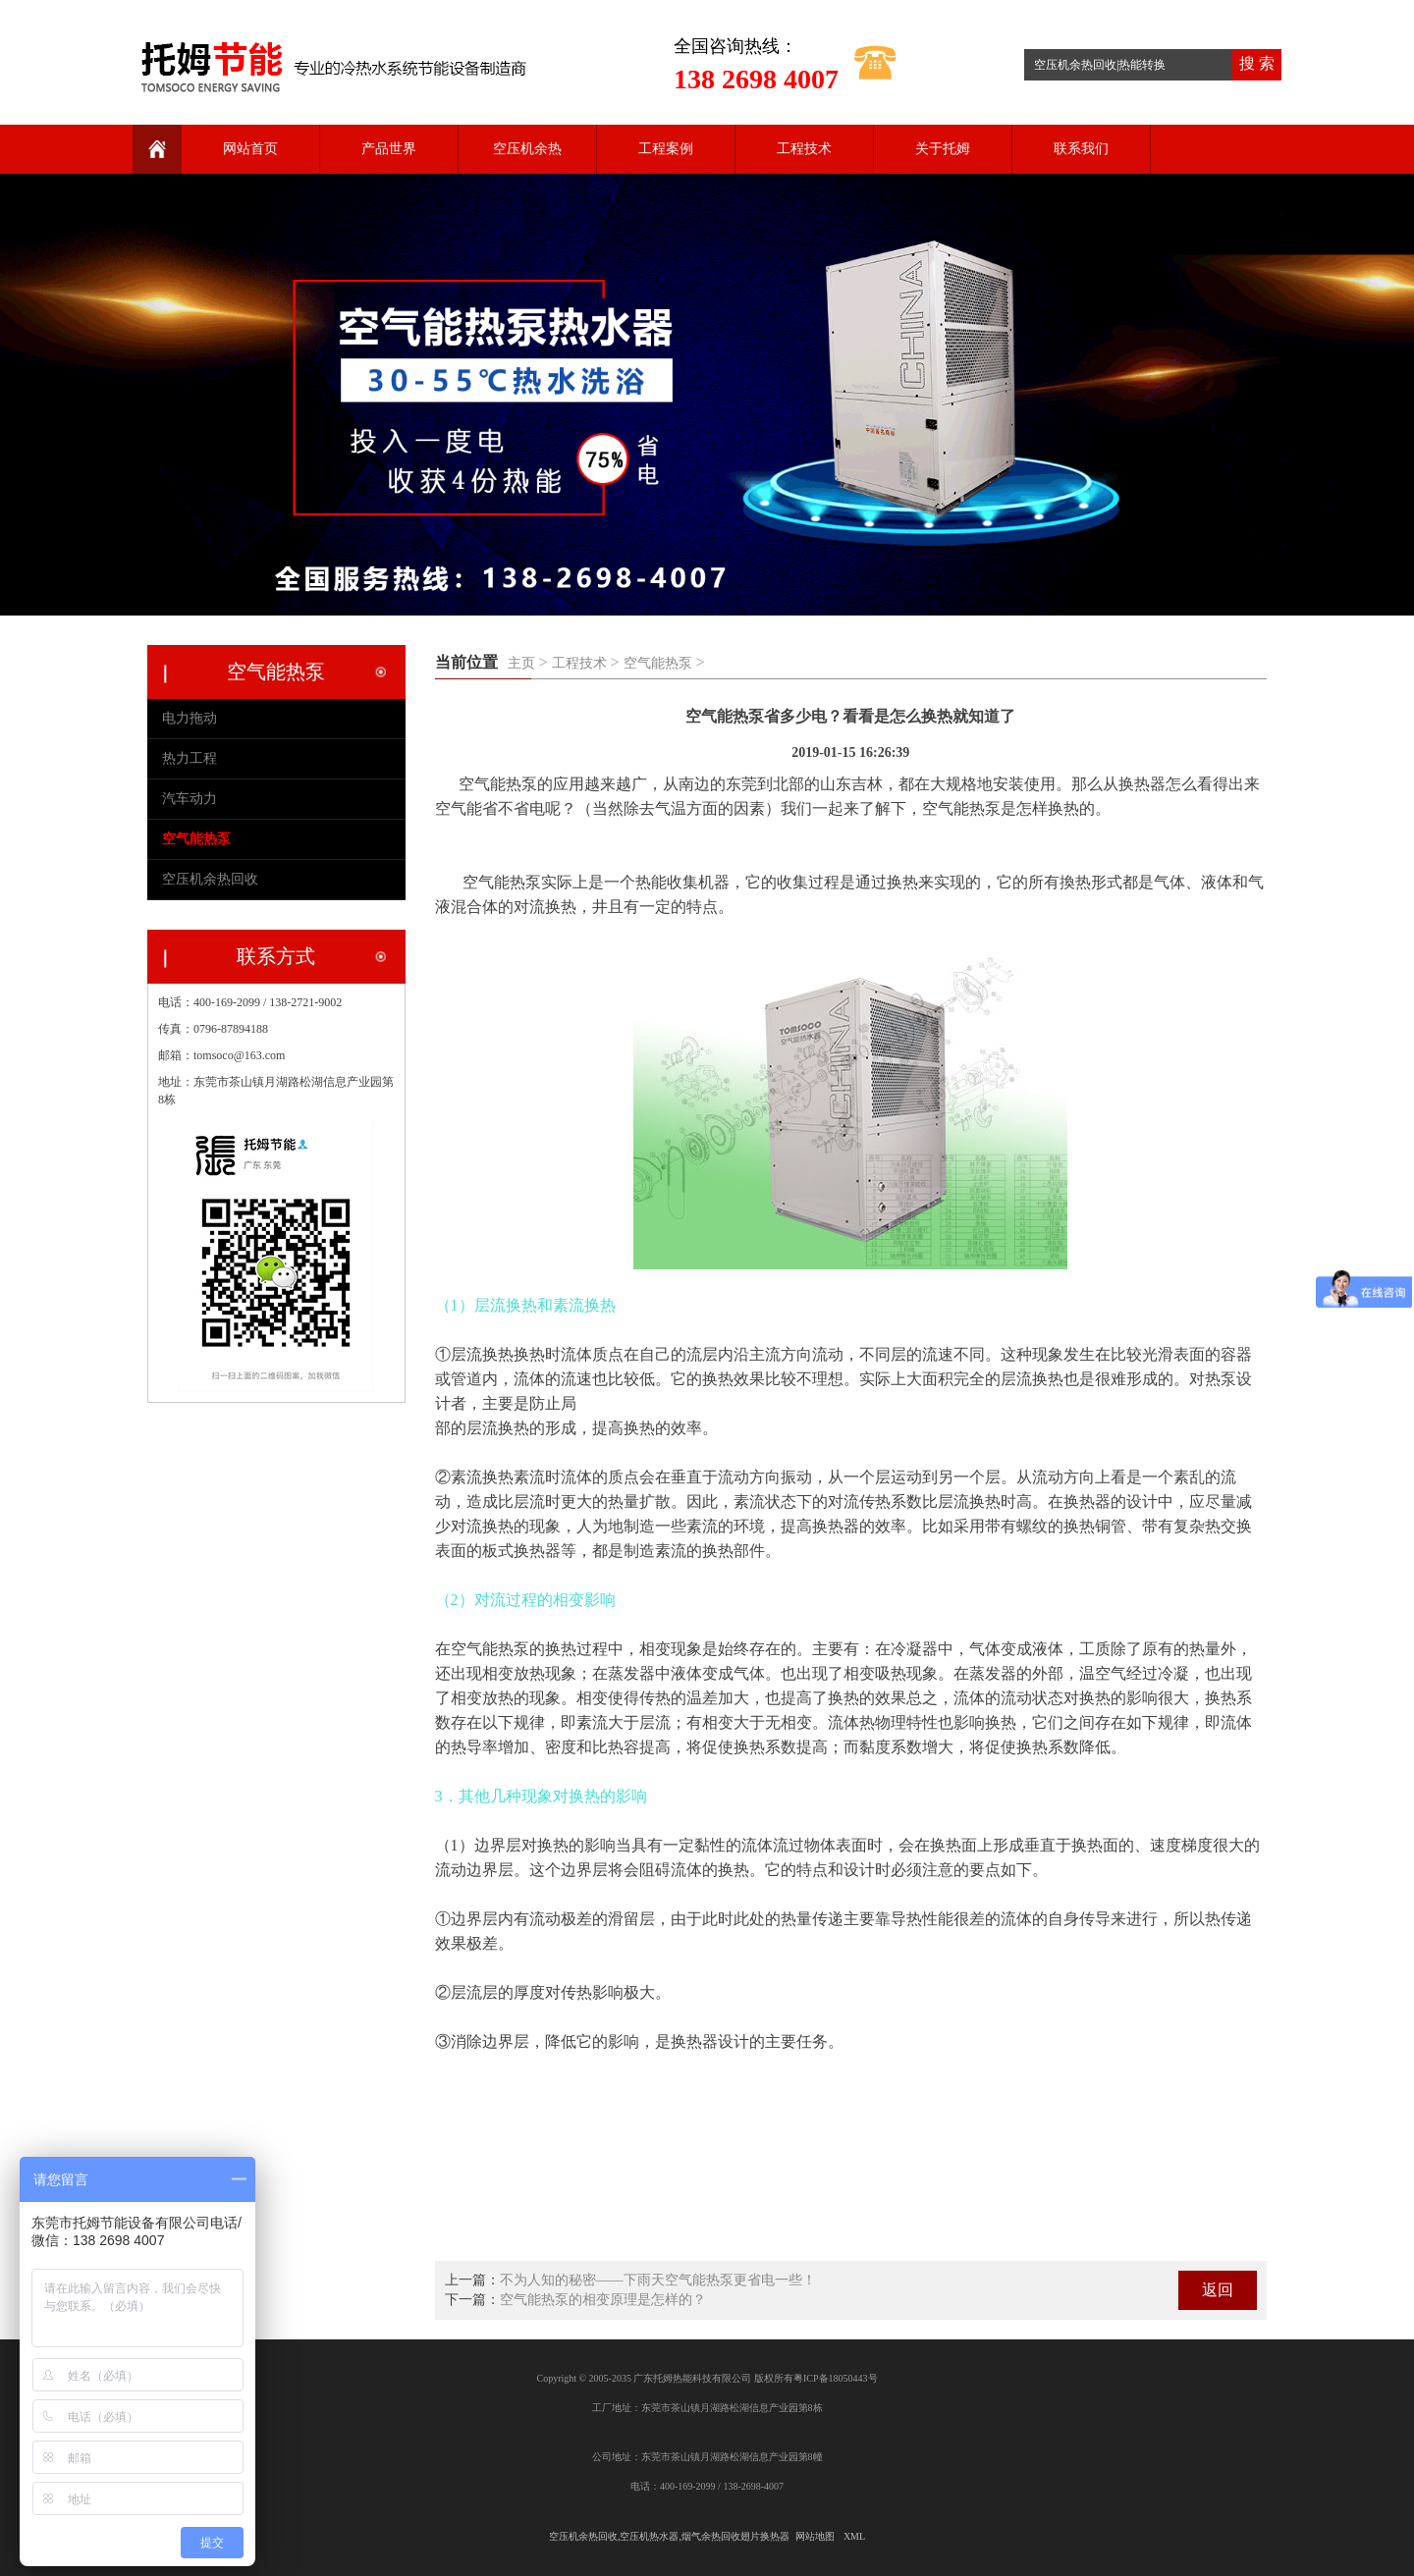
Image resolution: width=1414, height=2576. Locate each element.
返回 (1217, 2289)
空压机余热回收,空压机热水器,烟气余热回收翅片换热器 (669, 2536)
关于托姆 (942, 148)
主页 (521, 663)
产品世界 (388, 148)
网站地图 (815, 2536)
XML (854, 2536)
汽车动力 (189, 798)
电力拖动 (189, 718)
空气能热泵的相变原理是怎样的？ (603, 2299)
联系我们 (1081, 148)
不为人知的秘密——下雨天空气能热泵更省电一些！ (658, 2280)
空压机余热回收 (210, 879)
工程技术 (804, 148)
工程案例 (665, 148)
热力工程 (189, 758)
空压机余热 (527, 148)
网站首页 (250, 148)
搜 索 (1257, 63)
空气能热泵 (658, 663)
